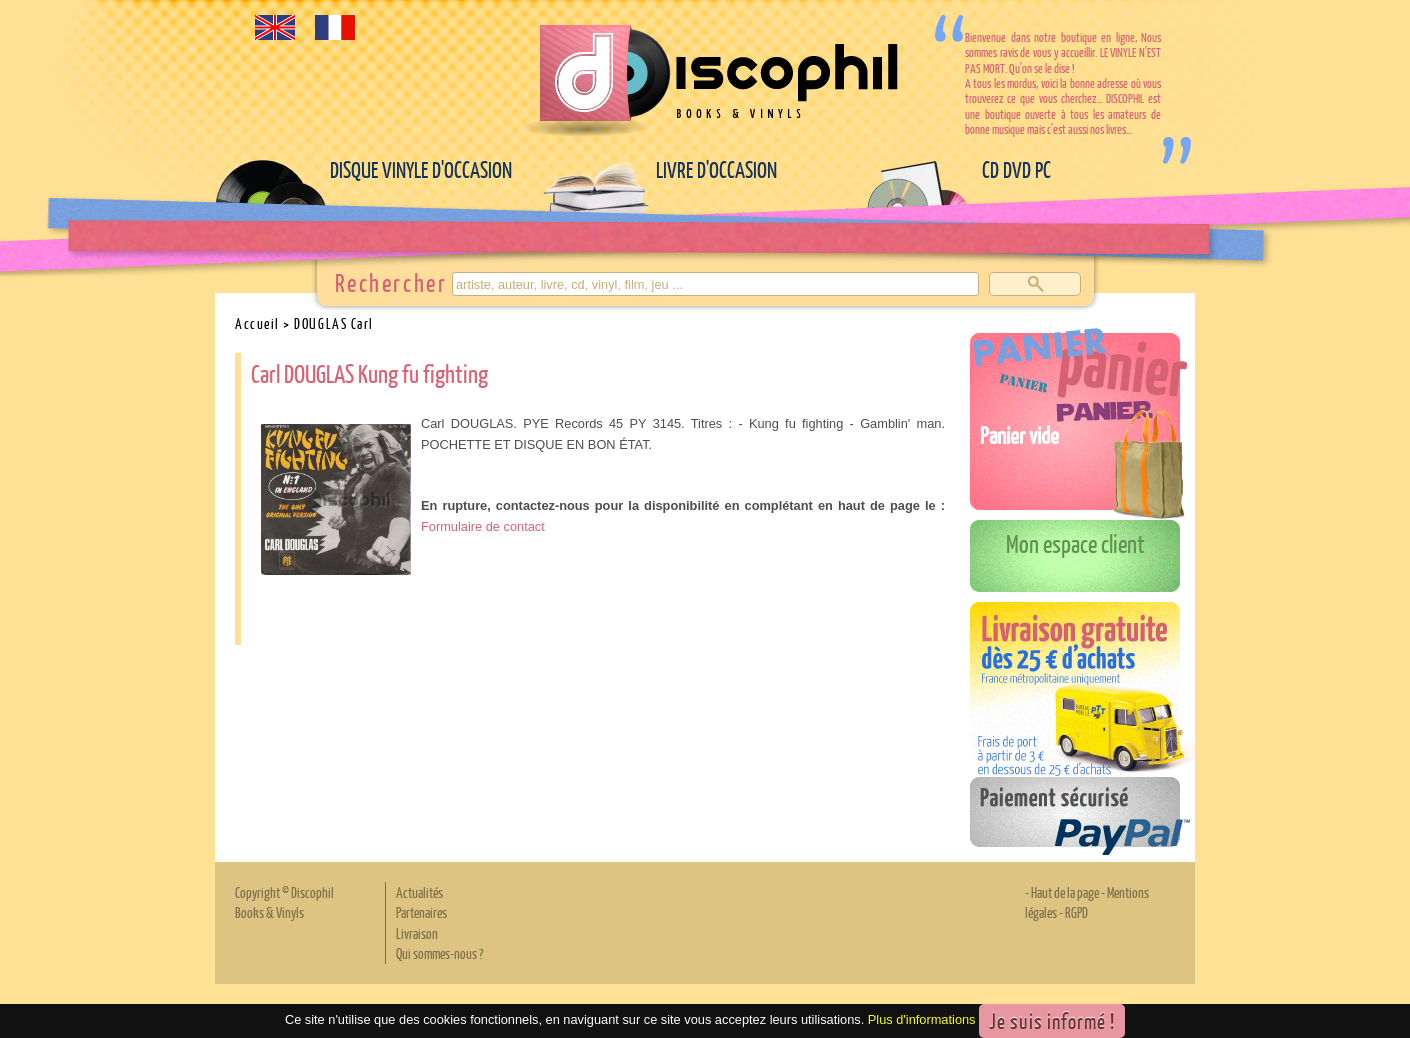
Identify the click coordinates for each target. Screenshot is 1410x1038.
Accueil (257, 323)
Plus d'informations (922, 1019)
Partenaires (421, 912)
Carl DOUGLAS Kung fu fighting (369, 373)
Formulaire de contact (483, 526)
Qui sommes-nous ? (439, 953)
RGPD (1076, 912)
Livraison (417, 933)
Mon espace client (1075, 543)
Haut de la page (1065, 892)
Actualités (419, 892)
